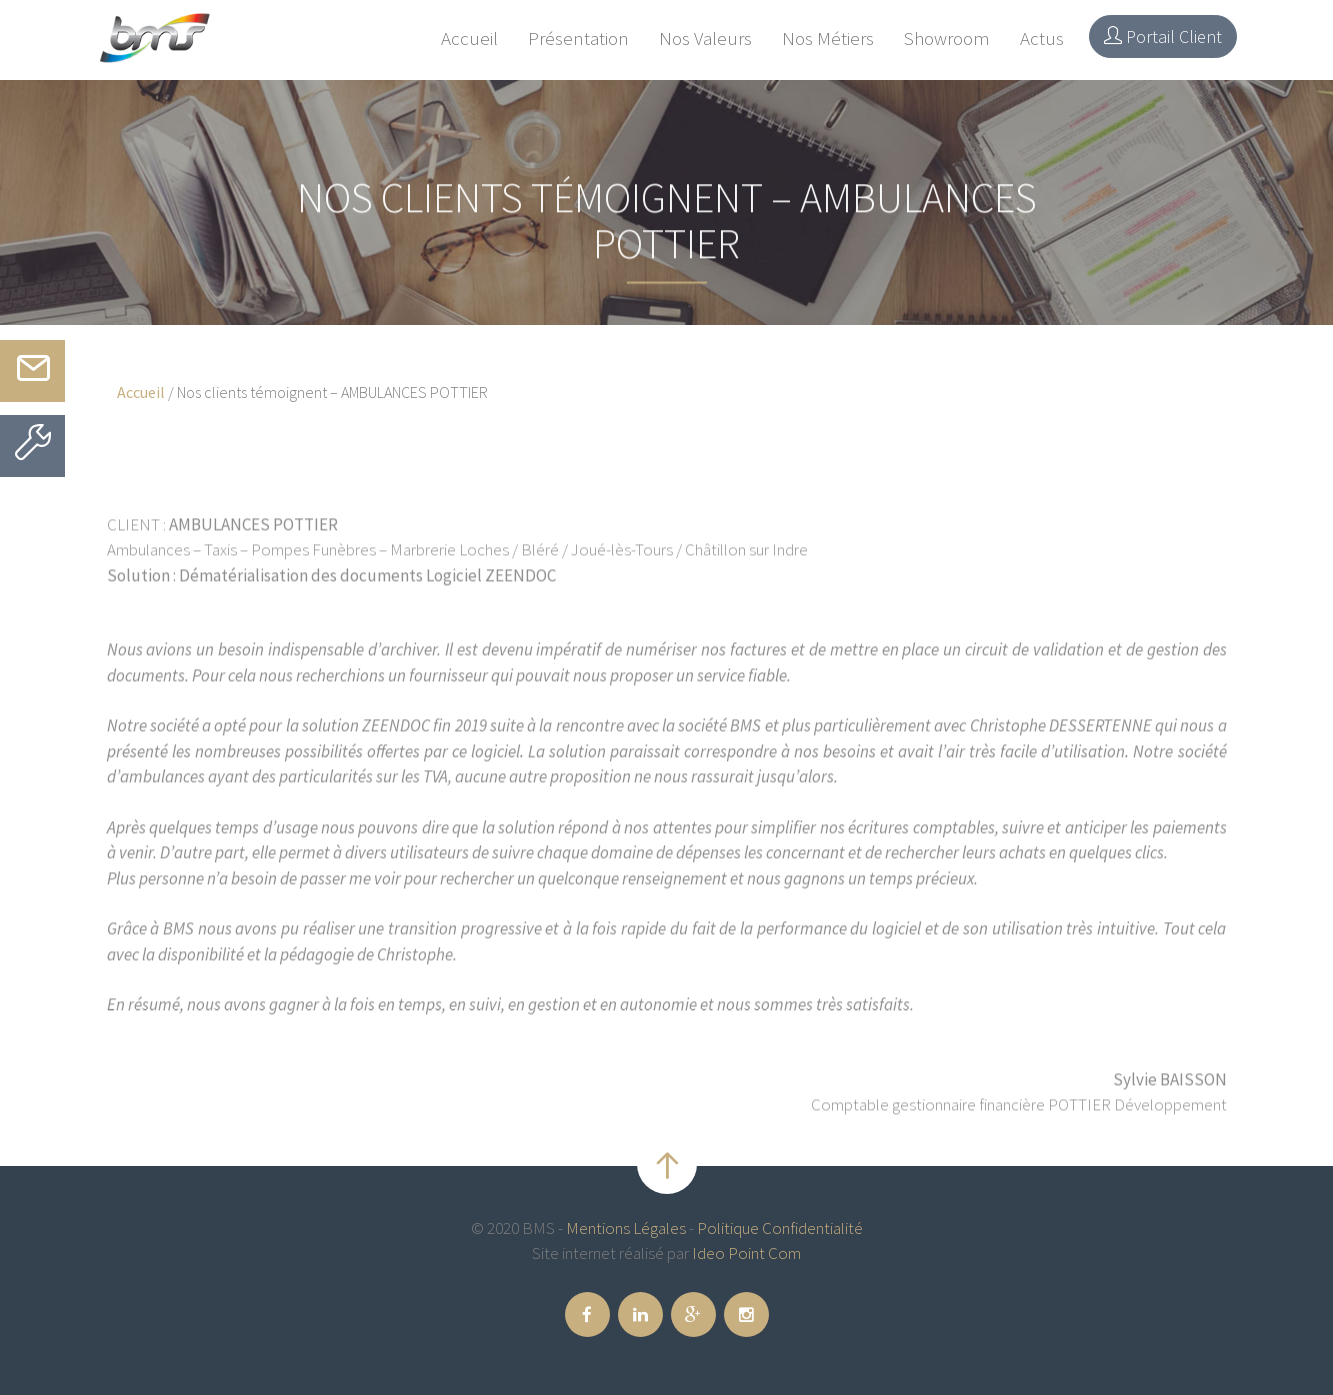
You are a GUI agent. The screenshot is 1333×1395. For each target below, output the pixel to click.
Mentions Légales (626, 1228)
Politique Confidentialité (780, 1228)
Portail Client (1163, 36)
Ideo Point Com (746, 1253)
